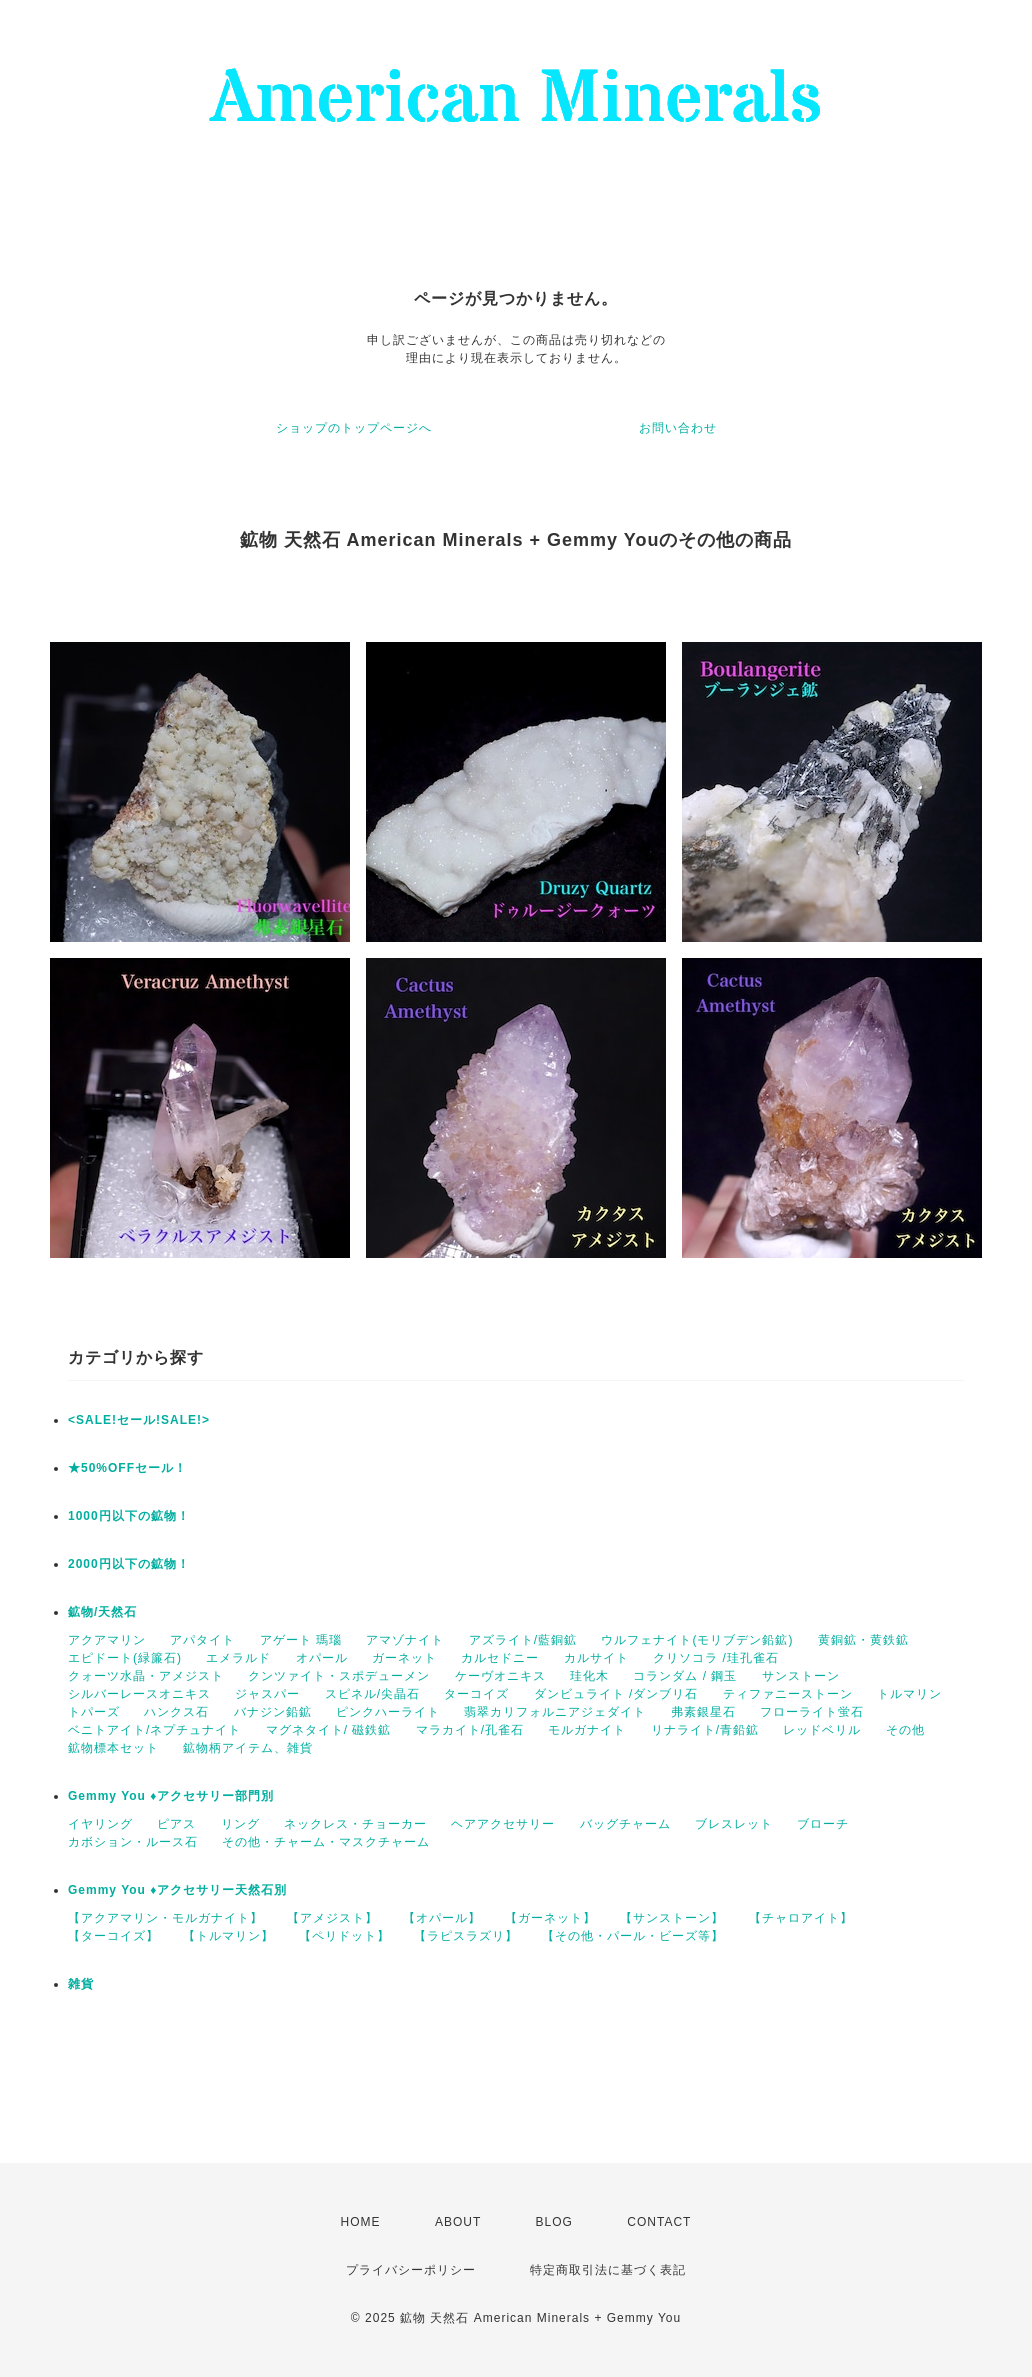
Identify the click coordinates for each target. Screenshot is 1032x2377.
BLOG (554, 2222)
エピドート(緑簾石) (125, 1658)
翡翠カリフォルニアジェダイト (555, 1712)
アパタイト (202, 1640)
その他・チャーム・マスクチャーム (326, 1842)
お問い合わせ (678, 428)
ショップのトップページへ (354, 428)
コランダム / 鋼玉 (685, 1676)
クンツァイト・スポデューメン (339, 1676)
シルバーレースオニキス (139, 1694)
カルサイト (596, 1658)
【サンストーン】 (672, 1918)
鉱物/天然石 (102, 1612)
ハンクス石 (176, 1712)
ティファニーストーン (788, 1694)
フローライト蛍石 (812, 1712)
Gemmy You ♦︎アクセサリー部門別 (171, 1796)
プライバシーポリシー (411, 2270)
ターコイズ (476, 1694)
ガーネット (404, 1658)
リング (240, 1824)
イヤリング (100, 1824)
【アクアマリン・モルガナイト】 (165, 1918)
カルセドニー (500, 1658)
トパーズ (94, 1712)
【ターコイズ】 (113, 1936)
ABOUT (458, 2222)
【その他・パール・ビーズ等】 (633, 1936)
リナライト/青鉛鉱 (705, 1730)
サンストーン (801, 1676)
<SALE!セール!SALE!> (139, 1420)
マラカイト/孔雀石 (470, 1730)
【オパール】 (442, 1918)
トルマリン (909, 1694)
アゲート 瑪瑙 (301, 1640)
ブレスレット (734, 1824)
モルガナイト (587, 1730)
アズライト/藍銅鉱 (523, 1640)
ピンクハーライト (388, 1712)
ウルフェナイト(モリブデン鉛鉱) (697, 1640)
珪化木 (589, 1676)
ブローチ (823, 1824)
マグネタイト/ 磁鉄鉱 (329, 1730)
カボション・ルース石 (133, 1842)
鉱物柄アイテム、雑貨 (248, 1748)
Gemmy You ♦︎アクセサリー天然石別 (177, 1890)
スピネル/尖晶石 (372, 1694)
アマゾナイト (405, 1640)
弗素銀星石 (703, 1712)
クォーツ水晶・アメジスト (146, 1676)
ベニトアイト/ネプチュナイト (154, 1730)
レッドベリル (822, 1730)
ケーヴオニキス (500, 1676)
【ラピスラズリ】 (466, 1936)
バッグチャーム (625, 1824)
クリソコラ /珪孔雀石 (716, 1658)
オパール (322, 1658)
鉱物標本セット (113, 1748)
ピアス (176, 1824)
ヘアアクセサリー (503, 1824)
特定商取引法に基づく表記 (608, 2270)
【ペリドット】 (344, 1936)
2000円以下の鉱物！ (129, 1564)
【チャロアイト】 (801, 1918)
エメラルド (238, 1658)
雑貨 (81, 1984)
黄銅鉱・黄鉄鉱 (863, 1640)
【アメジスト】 (332, 1918)
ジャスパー (267, 1694)
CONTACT (659, 2222)
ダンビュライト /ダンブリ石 (616, 1694)
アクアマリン (107, 1640)
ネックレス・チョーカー (355, 1824)
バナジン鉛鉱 (273, 1712)
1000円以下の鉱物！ (129, 1516)
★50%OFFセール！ (127, 1468)
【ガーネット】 (550, 1918)
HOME (361, 2222)
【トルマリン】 (228, 1936)
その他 (905, 1730)
